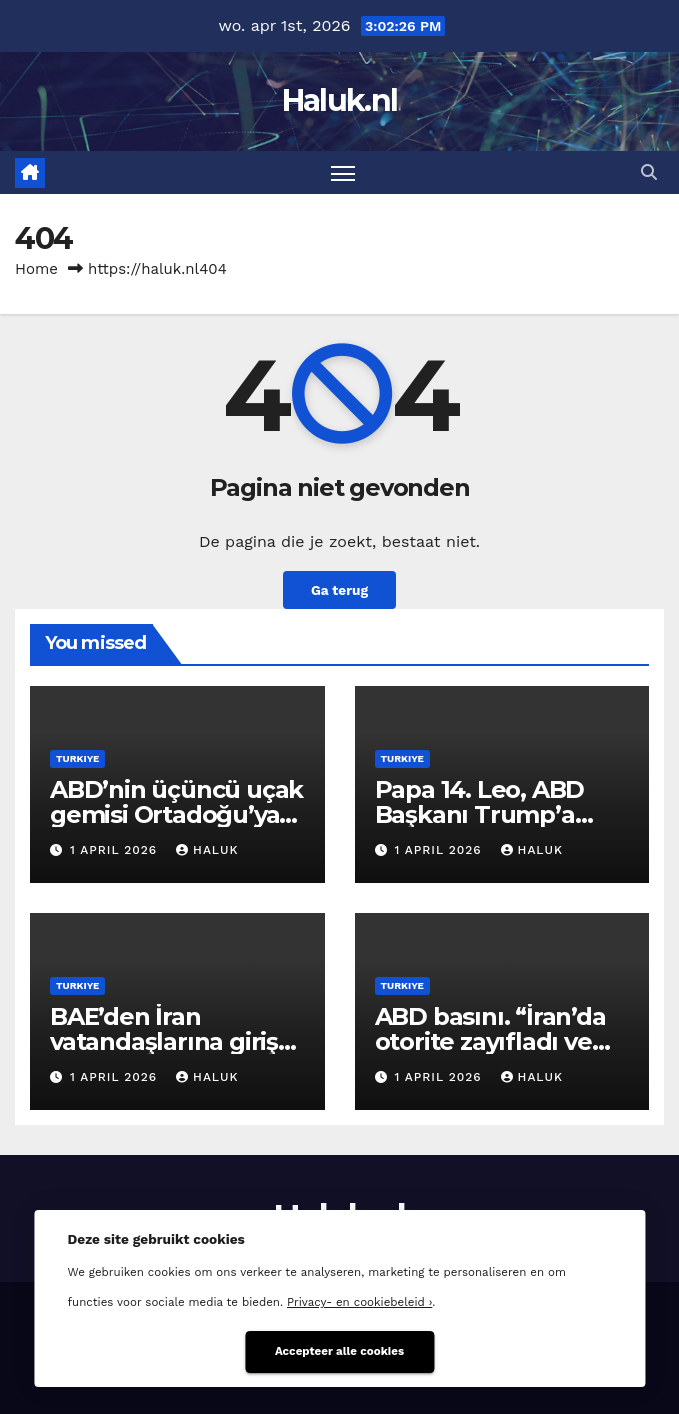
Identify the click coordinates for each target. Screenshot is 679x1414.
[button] (649, 172)
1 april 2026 (116, 850)
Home (36, 269)
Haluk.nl (339, 100)
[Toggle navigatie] (343, 172)
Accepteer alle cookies (339, 1351)
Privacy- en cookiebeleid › (359, 1302)
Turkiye (77, 758)
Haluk (207, 850)
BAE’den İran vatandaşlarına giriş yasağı (164, 1041)
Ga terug (339, 590)
